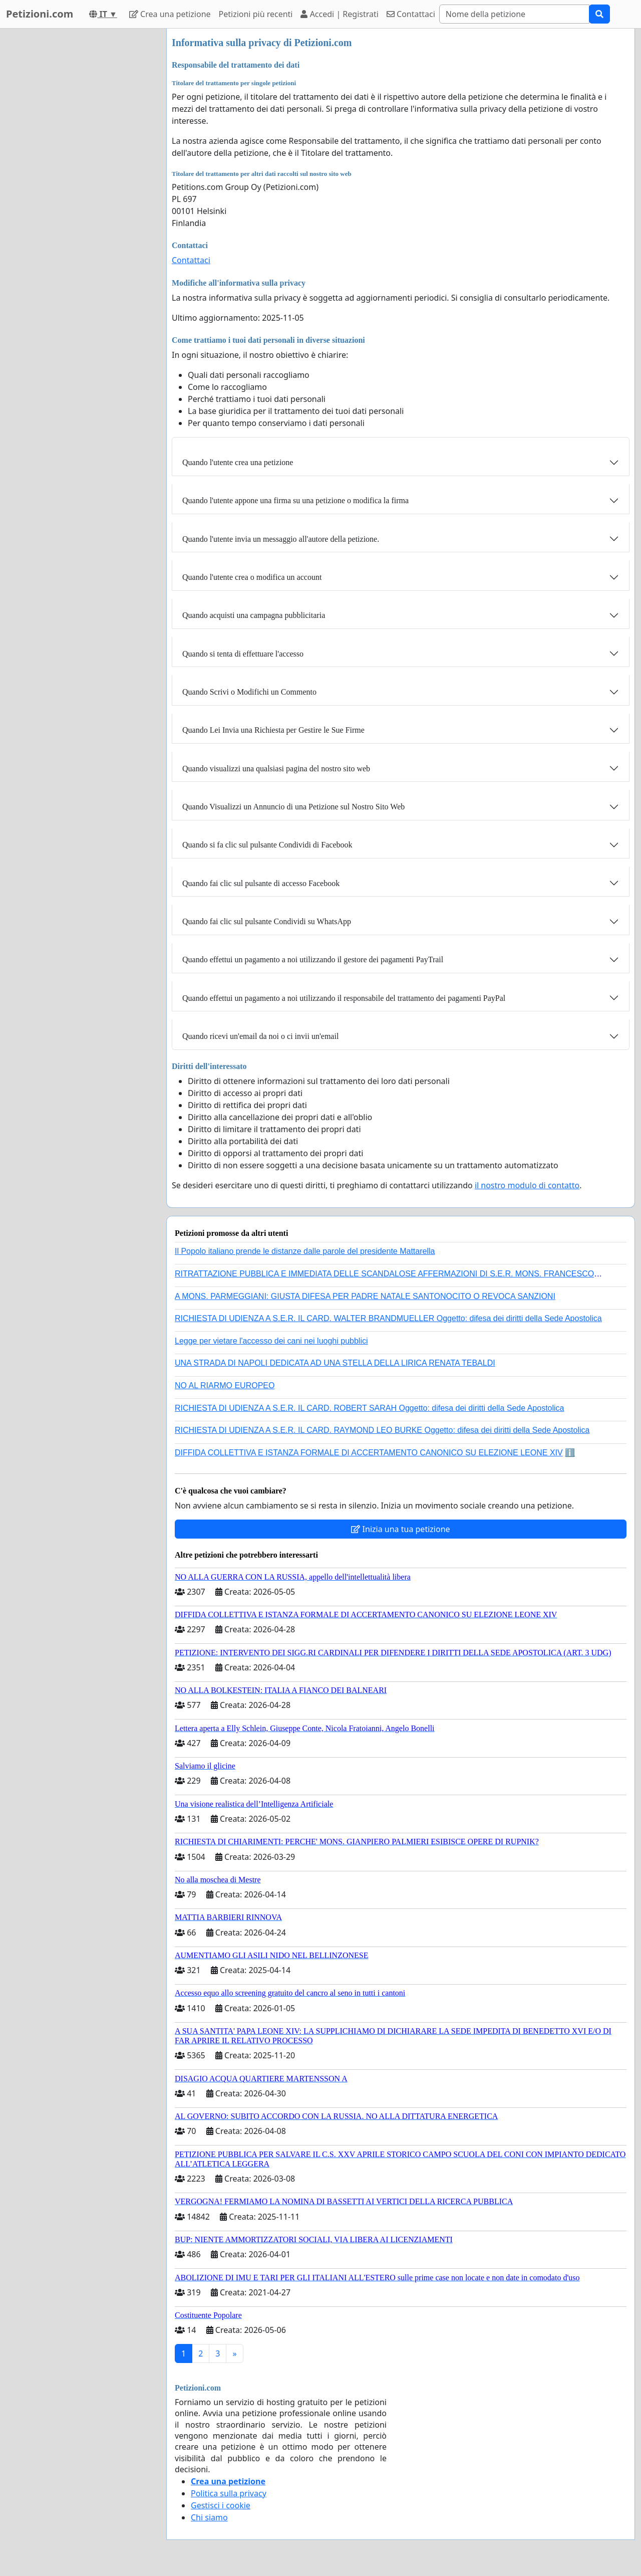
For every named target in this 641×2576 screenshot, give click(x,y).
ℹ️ (570, 1452)
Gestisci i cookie (220, 2505)
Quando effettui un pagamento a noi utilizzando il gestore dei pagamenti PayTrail (312, 959)
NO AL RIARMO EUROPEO (224, 1385)
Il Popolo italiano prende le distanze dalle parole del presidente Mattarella (305, 1251)
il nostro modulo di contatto (527, 1185)
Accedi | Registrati (339, 14)
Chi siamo (209, 2517)
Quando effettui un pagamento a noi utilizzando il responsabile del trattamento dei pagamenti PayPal (343, 998)
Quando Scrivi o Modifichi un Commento (249, 692)
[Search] (514, 14)
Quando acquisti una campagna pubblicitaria (253, 615)
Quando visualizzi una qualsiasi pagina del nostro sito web (276, 768)
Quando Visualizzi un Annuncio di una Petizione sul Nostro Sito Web (293, 806)
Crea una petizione (170, 14)
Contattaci (411, 14)
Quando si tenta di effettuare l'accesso (242, 654)
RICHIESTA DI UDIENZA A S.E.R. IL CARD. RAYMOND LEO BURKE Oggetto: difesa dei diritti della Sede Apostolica (382, 1430)
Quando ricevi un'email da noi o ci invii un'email (260, 1036)
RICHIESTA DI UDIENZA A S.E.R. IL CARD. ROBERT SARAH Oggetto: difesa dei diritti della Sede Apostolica (369, 1408)
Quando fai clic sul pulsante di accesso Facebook (261, 883)
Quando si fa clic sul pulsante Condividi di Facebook (267, 844)
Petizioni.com (39, 14)
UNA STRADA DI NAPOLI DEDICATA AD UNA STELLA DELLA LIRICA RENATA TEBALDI (335, 1363)
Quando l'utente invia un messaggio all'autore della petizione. (280, 539)
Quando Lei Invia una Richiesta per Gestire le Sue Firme (273, 730)
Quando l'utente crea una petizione (237, 462)
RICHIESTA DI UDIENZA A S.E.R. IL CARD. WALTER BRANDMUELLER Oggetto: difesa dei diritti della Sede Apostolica (388, 1318)
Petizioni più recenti (256, 14)
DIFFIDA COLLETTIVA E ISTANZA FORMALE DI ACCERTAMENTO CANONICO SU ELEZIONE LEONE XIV (369, 1452)
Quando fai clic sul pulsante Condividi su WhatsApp (266, 921)
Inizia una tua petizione (400, 1529)
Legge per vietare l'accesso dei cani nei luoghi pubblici (271, 1341)
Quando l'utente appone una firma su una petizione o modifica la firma (295, 500)
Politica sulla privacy (228, 2493)
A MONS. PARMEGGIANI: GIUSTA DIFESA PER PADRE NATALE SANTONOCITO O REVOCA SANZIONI (365, 1296)
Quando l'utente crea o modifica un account (252, 577)
